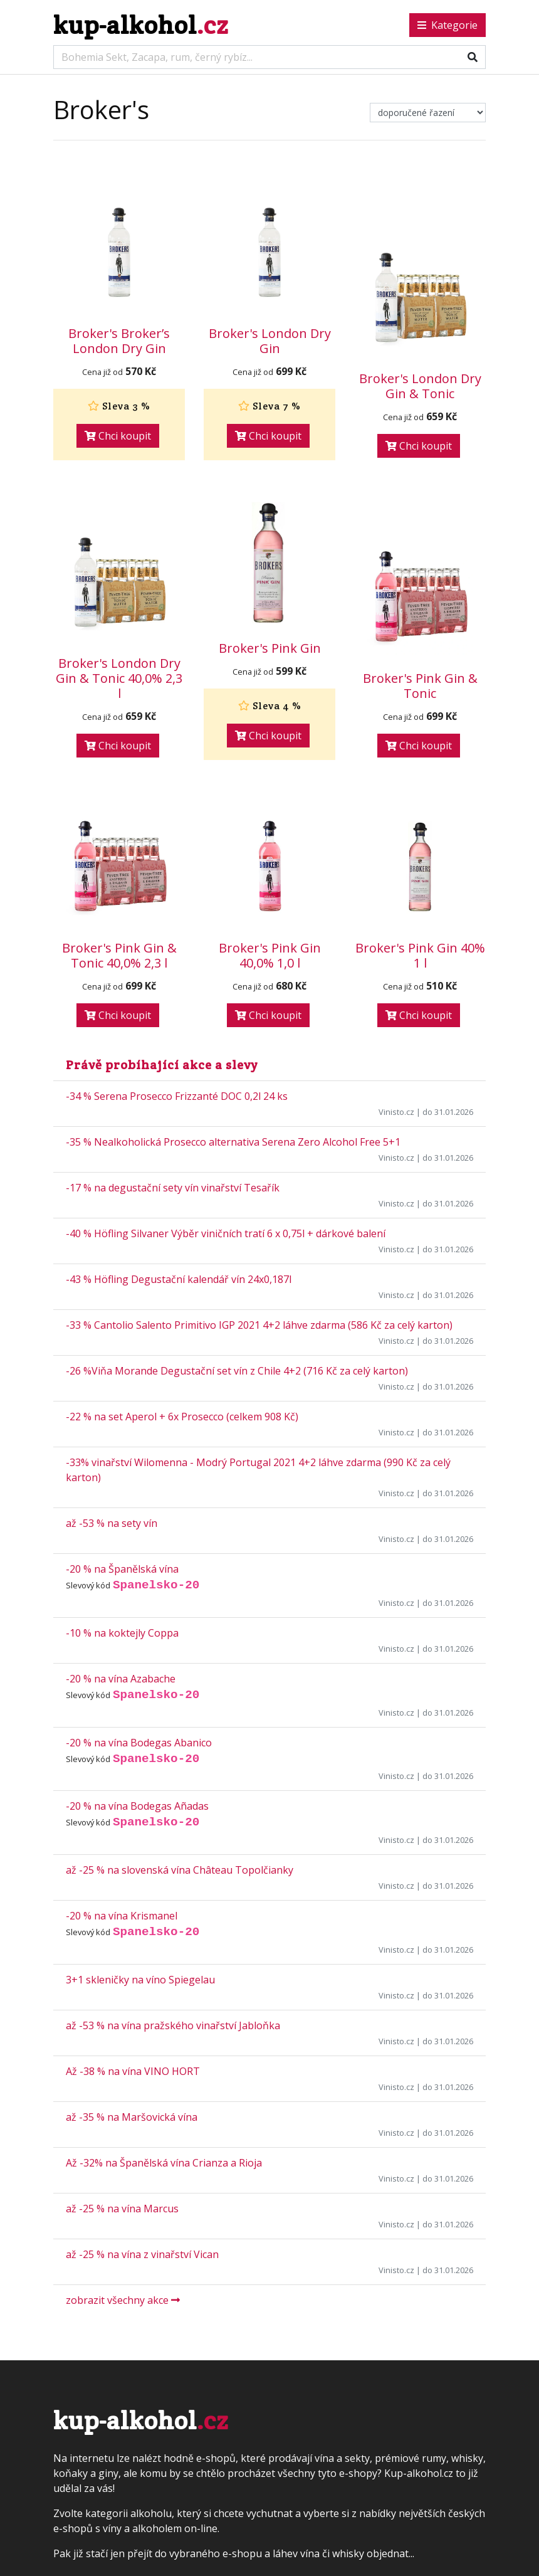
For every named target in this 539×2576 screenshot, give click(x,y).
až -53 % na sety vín (111, 1523)
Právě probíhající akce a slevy (162, 1065)
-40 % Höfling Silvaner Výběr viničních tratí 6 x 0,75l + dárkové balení (225, 1233)
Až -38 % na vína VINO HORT (133, 2071)
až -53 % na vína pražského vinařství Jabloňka (173, 2025)
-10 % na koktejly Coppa (122, 1633)
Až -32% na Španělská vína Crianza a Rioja (164, 2163)
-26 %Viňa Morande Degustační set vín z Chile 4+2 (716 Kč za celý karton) (237, 1371)
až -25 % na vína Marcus (122, 2208)
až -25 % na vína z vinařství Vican (142, 2254)
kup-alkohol (140, 25)
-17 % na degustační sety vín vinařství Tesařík (173, 1188)
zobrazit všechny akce (123, 2300)
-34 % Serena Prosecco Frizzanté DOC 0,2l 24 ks (177, 1096)
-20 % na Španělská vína (122, 1569)
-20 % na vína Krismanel (121, 1916)
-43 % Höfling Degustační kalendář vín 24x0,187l (178, 1279)
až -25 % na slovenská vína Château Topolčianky (179, 1870)
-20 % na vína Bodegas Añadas (137, 1806)
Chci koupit (118, 436)
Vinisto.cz (396, 1111)
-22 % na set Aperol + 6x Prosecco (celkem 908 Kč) (182, 1416)
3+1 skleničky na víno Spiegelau (140, 1980)
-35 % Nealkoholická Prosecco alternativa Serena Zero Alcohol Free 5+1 (233, 1142)
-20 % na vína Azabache (120, 1679)
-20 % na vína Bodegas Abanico (139, 1743)
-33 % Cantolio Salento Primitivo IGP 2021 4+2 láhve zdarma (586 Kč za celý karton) (259, 1325)
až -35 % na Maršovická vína (131, 2117)
